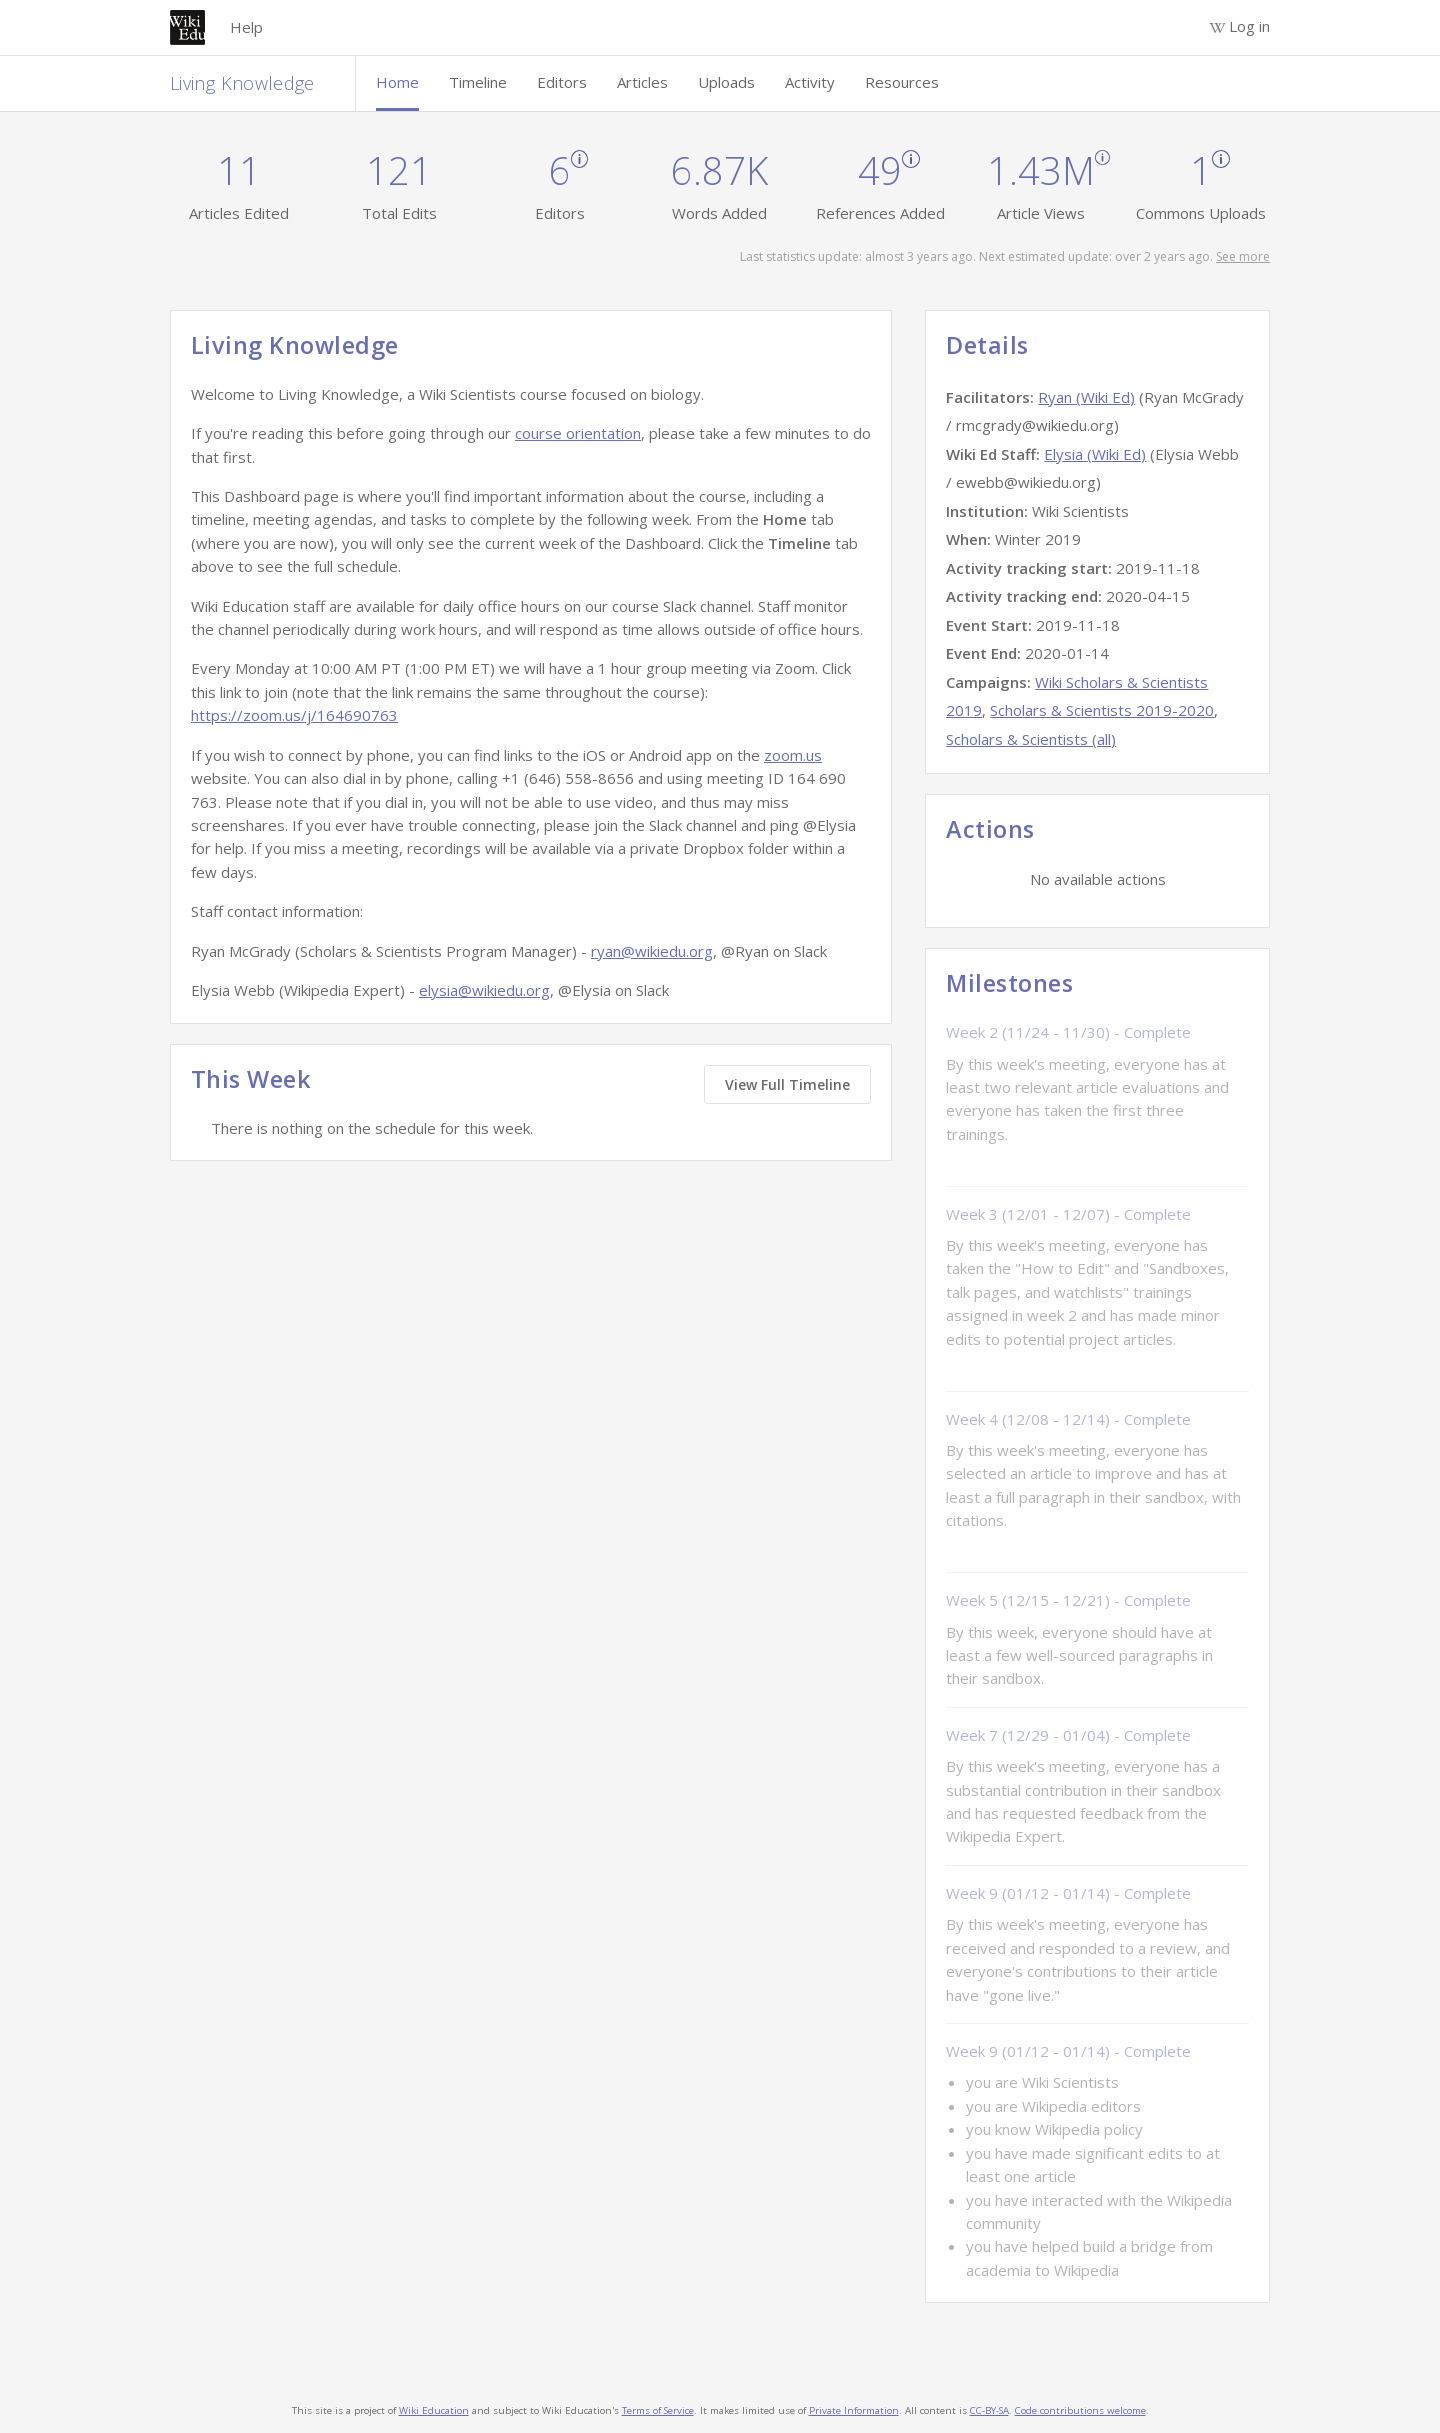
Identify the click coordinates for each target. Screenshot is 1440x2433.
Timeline (478, 82)
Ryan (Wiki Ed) (1086, 397)
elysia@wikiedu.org (484, 990)
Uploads (726, 82)
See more (1243, 256)
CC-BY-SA (989, 2410)
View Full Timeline (787, 1084)
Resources (902, 82)
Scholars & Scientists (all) (1031, 739)
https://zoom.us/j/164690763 (294, 715)
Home (397, 82)
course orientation (578, 433)
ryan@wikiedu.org (652, 951)
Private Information (854, 2410)
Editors (562, 82)
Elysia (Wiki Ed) (1095, 454)
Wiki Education (434, 2410)
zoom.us (793, 755)
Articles (642, 82)
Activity (810, 82)
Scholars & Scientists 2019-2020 (1102, 710)
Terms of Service (658, 2410)
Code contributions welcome (1080, 2410)
